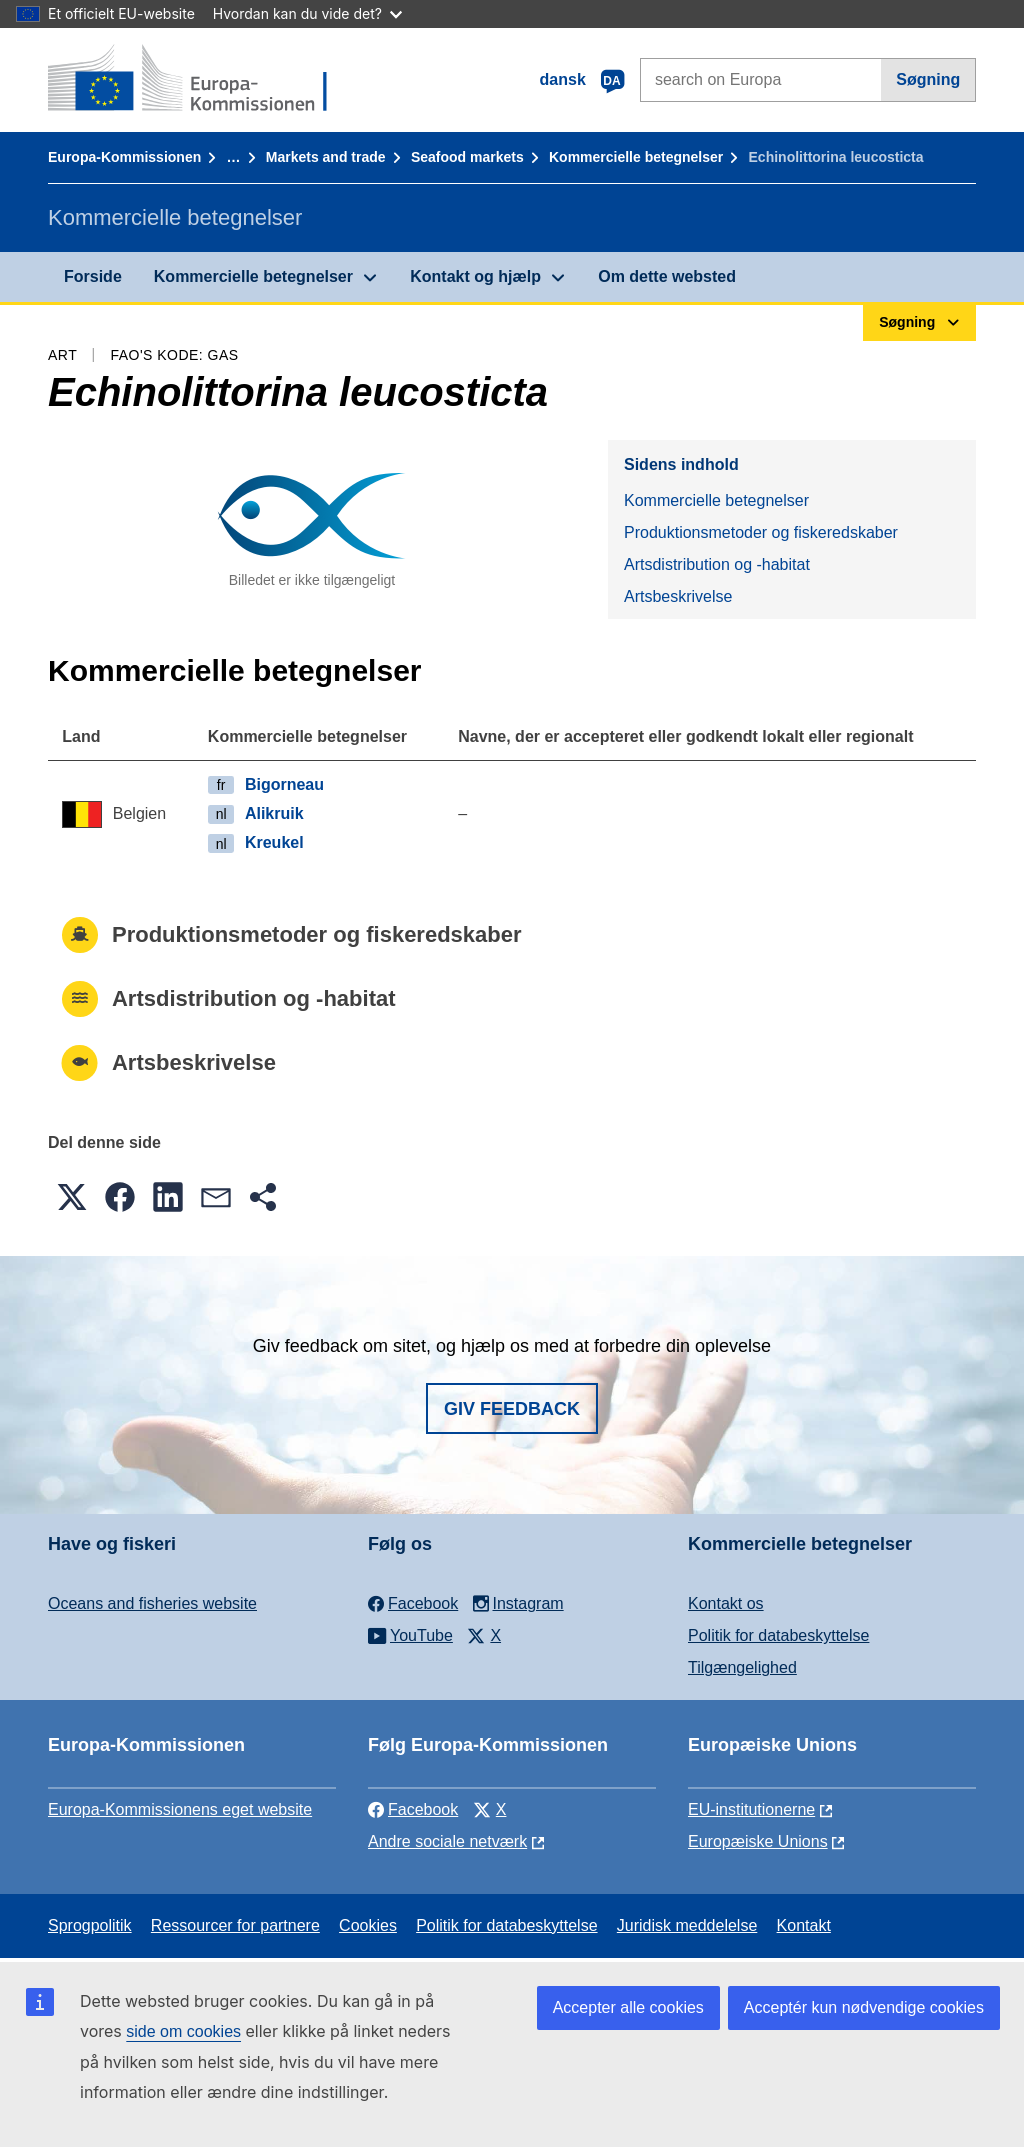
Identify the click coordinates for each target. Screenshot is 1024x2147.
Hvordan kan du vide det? (307, 13)
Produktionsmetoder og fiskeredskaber (761, 532)
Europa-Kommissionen (124, 157)
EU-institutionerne (751, 1809)
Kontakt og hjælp (475, 276)
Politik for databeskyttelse (778, 1635)
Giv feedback (512, 1409)
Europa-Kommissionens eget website (180, 1809)
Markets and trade (326, 157)
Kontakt (804, 1925)
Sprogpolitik (90, 1925)
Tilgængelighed (742, 1667)
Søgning (928, 79)
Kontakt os (726, 1603)
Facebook (413, 1809)
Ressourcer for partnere (235, 1925)
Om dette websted (667, 276)
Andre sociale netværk (447, 1841)
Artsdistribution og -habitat (717, 564)
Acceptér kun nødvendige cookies (864, 2007)
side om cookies (183, 2031)
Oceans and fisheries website (152, 1603)
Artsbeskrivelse (678, 596)
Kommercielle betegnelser (636, 157)
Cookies (368, 1925)
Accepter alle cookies (628, 2007)
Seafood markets (467, 157)
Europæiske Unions (758, 1841)
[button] (72, 1197)
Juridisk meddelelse (687, 1925)
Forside (93, 276)
